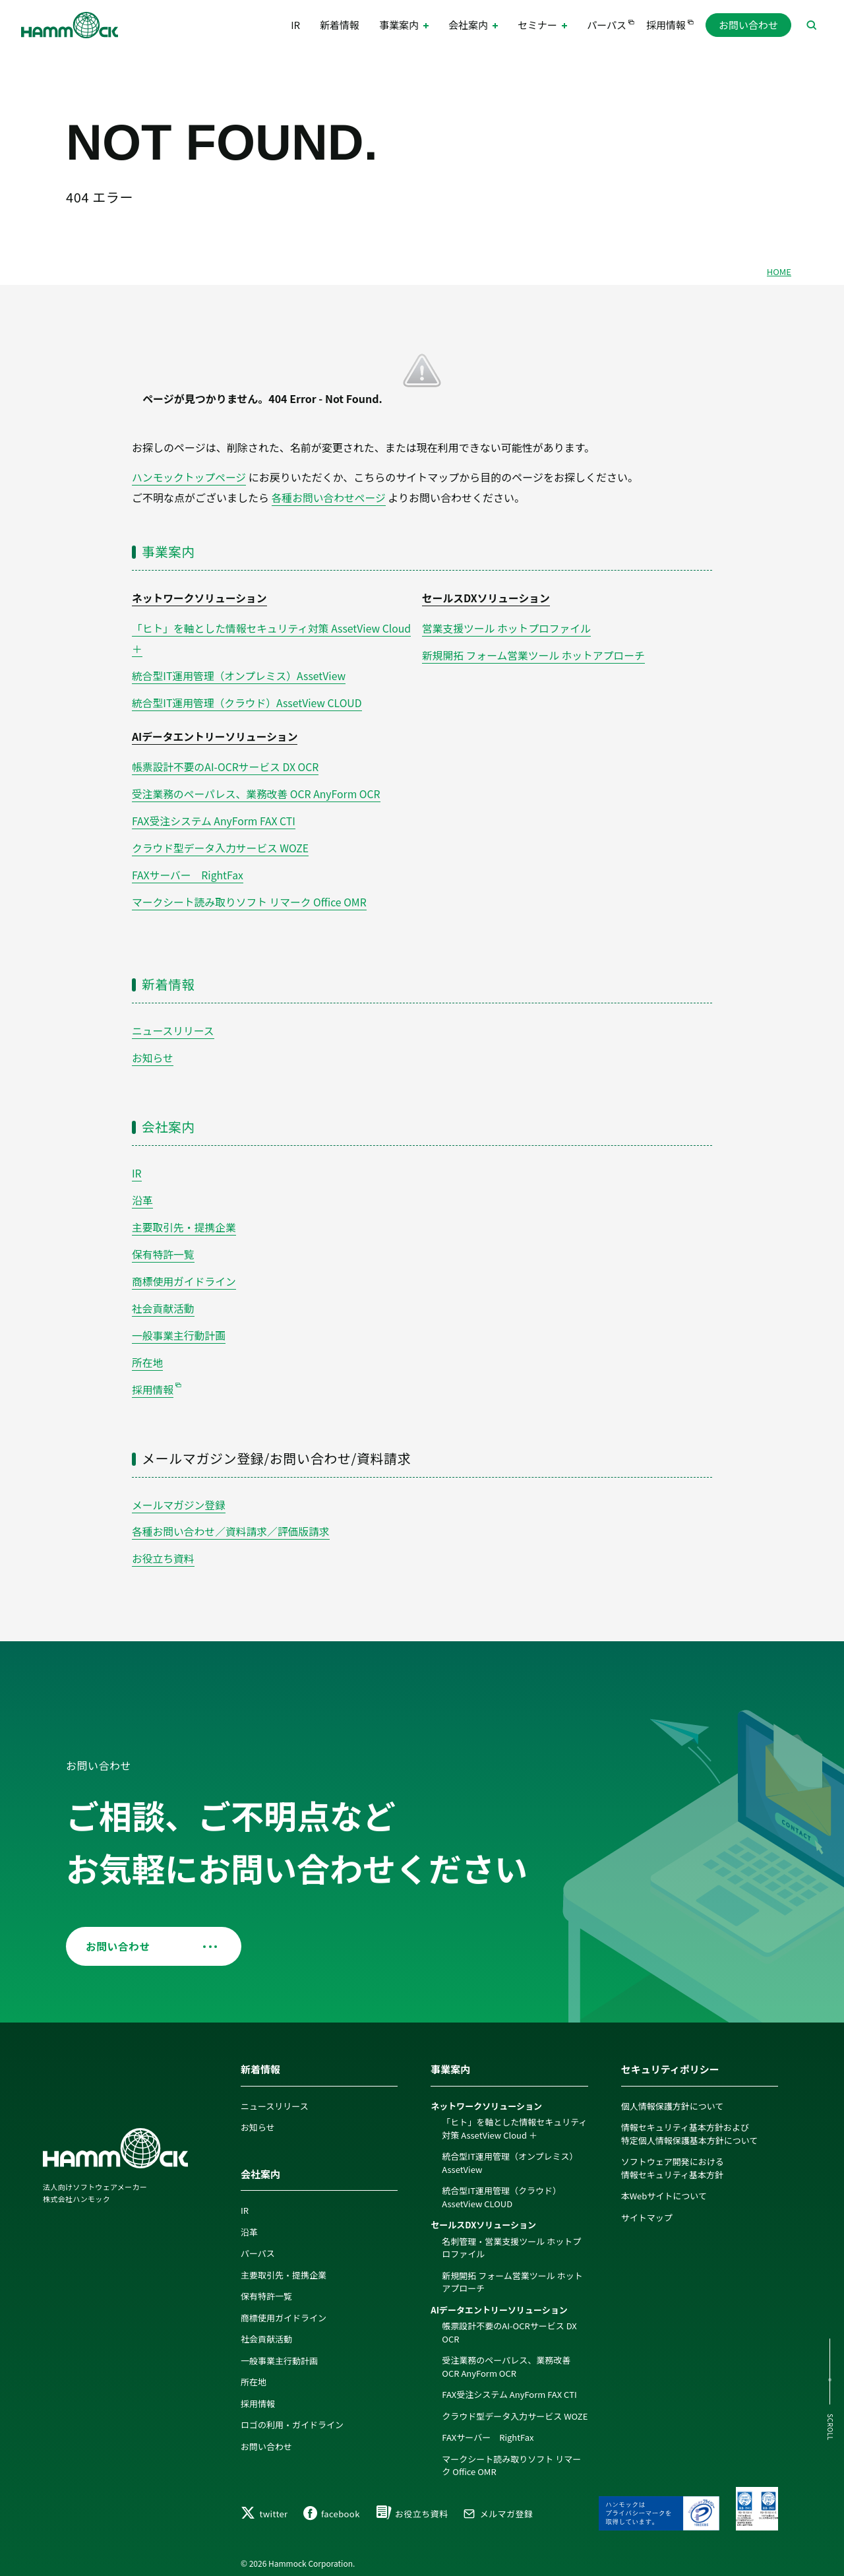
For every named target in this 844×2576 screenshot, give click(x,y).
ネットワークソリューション (200, 597)
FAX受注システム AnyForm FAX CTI (215, 817)
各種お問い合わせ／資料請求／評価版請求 (232, 1521)
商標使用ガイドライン (184, 1273)
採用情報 (666, 26)
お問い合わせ (748, 26)
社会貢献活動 (163, 1299)
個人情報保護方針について (672, 2095)
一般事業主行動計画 (179, 1326)
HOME (779, 271)
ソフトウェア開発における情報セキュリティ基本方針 (672, 2158)
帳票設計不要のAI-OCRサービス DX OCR (226, 763)
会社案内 (169, 1119)
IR (295, 26)
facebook (331, 2507)
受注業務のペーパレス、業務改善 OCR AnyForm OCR (258, 790)
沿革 (142, 1193)
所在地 (148, 1353)
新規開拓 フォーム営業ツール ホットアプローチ (535, 653)
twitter (264, 2507)
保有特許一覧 (163, 1246)
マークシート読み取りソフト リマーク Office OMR (251, 896)
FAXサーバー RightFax (188, 870)
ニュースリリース (173, 1024)
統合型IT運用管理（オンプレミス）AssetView (240, 673)
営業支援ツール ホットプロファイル (507, 627)
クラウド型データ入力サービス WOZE (221, 843)
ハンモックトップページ (190, 477)
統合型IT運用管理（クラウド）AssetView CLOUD (248, 700)
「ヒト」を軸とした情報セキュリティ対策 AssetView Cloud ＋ (514, 2118)
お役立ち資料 (163, 1547)
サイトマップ (647, 2207)
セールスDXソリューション (487, 597)
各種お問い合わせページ (330, 497)
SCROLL (829, 2427)
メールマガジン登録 (179, 1495)
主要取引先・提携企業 (184, 1220)
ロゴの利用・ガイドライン (292, 2414)
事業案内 (169, 550)
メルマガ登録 (498, 2507)
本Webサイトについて (664, 2186)
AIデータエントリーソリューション (216, 733)
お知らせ (153, 1051)
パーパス (606, 26)
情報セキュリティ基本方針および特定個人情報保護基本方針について (689, 2124)
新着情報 (339, 26)
